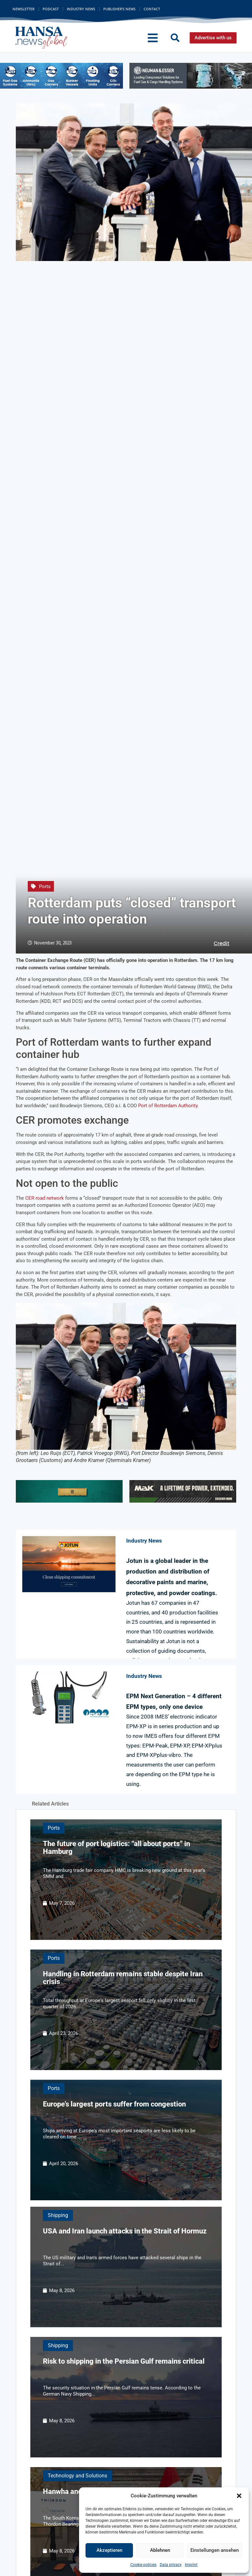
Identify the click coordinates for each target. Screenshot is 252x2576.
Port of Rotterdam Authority (167, 1106)
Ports (45, 886)
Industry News (81, 8)
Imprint (191, 2564)
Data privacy (171, 2564)
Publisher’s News (119, 8)
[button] (239, 2496)
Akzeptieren (109, 2550)
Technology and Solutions (77, 2476)
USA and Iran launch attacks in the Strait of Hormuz (125, 2231)
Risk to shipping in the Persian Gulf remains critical (124, 2361)
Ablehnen (160, 2550)
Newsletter (24, 8)
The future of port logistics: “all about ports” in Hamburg (116, 1847)
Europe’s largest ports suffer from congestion (114, 2104)
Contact (152, 8)
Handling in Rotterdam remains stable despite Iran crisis (123, 1978)
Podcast (51, 8)
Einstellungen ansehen (214, 2550)
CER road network (44, 1198)
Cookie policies (143, 2564)
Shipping (58, 2215)
